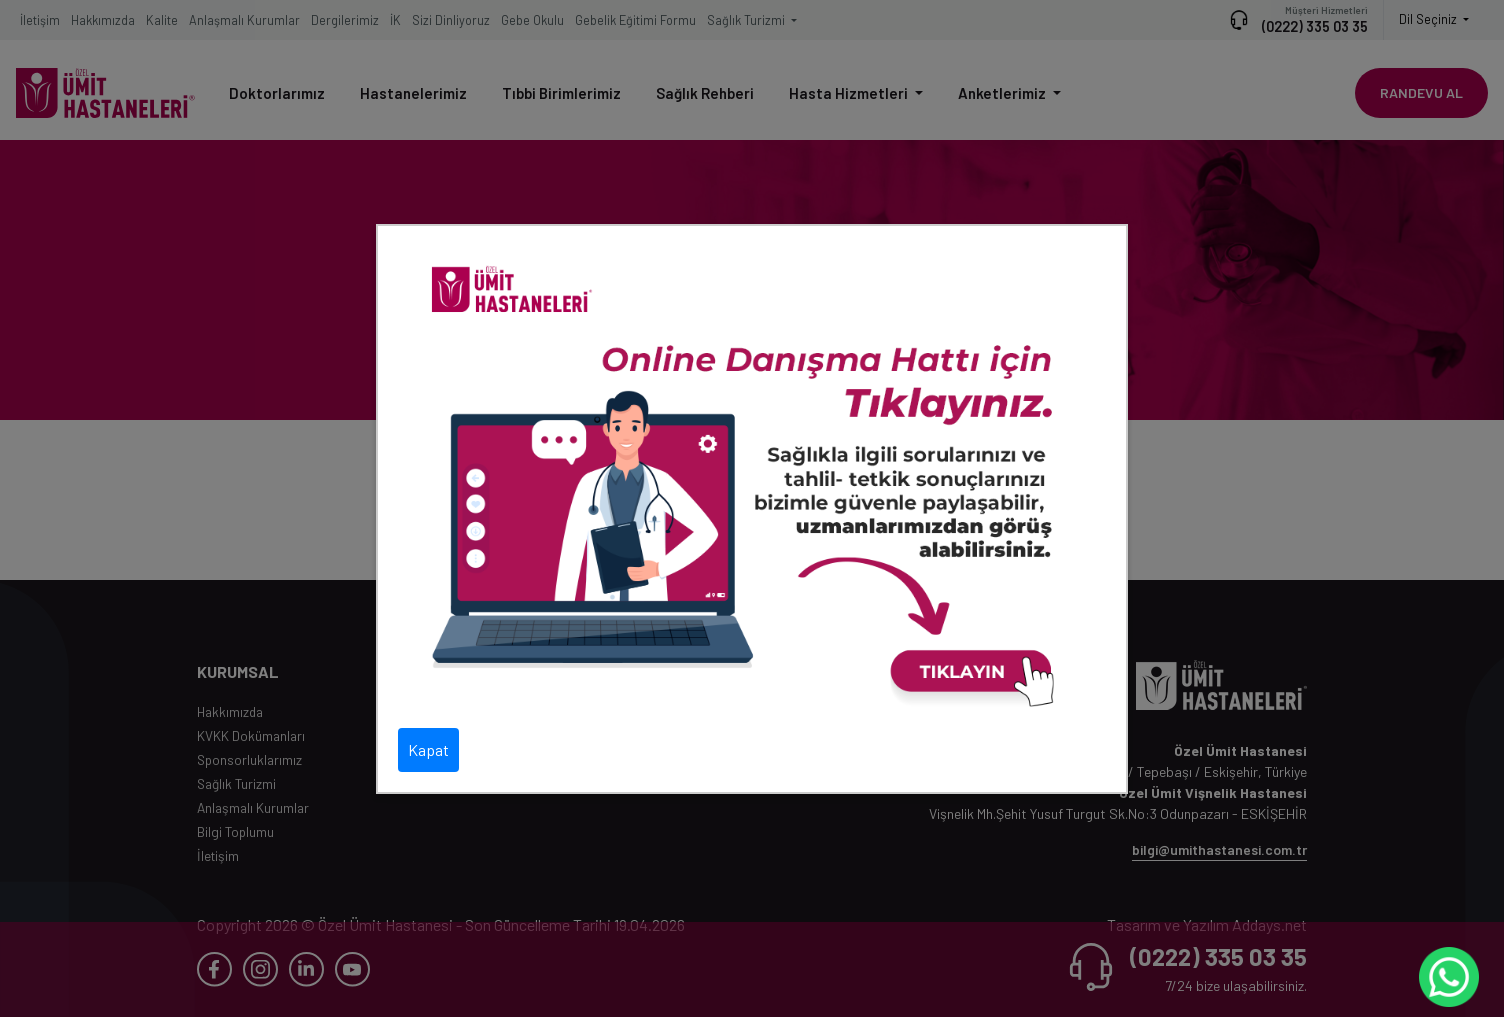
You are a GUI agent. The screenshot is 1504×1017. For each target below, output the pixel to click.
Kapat (428, 749)
